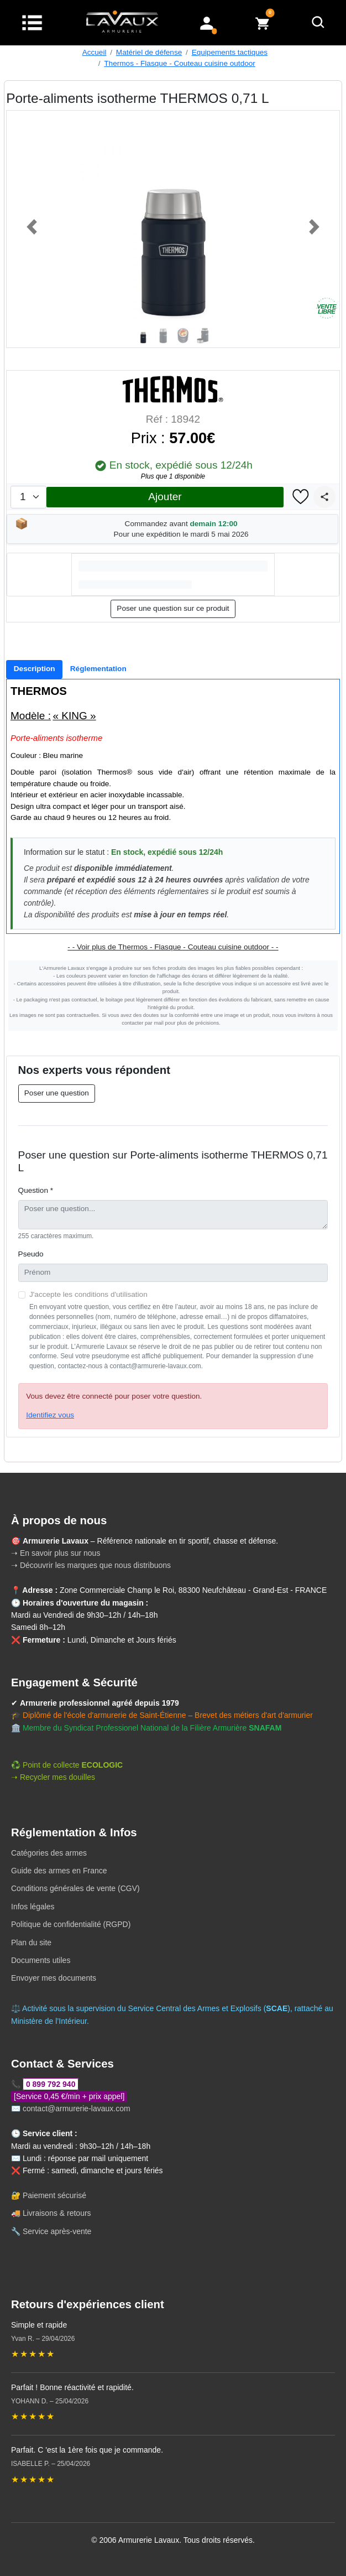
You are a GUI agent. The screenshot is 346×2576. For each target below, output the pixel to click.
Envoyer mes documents (53, 1977)
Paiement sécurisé (54, 2195)
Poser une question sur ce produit (173, 608)
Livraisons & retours (57, 2213)
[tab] (34, 669)
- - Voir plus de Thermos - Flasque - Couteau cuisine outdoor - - (172, 947)
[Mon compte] (206, 22)
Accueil (94, 52)
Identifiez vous (50, 1415)
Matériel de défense (149, 52)
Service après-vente (57, 2231)
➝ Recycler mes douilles (53, 1777)
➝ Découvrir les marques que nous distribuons (91, 1565)
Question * (35, 1190)
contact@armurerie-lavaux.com (76, 2108)
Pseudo (31, 1254)
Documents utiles (40, 1960)
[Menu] (32, 22)
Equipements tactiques (230, 52)
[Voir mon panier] (262, 22)
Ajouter (164, 496)
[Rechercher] (318, 22)
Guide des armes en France (59, 1870)
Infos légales (33, 1906)
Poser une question (56, 1093)
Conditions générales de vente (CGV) (75, 1888)
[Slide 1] (143, 335)
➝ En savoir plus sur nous (55, 1553)
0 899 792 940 (51, 2084)
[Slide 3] (183, 335)
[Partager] (324, 497)
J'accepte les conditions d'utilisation (88, 1294)
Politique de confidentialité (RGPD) (70, 1924)
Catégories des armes (49, 1852)
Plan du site (31, 1942)
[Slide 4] (203, 335)
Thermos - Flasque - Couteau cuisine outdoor (179, 63)
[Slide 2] (163, 335)
